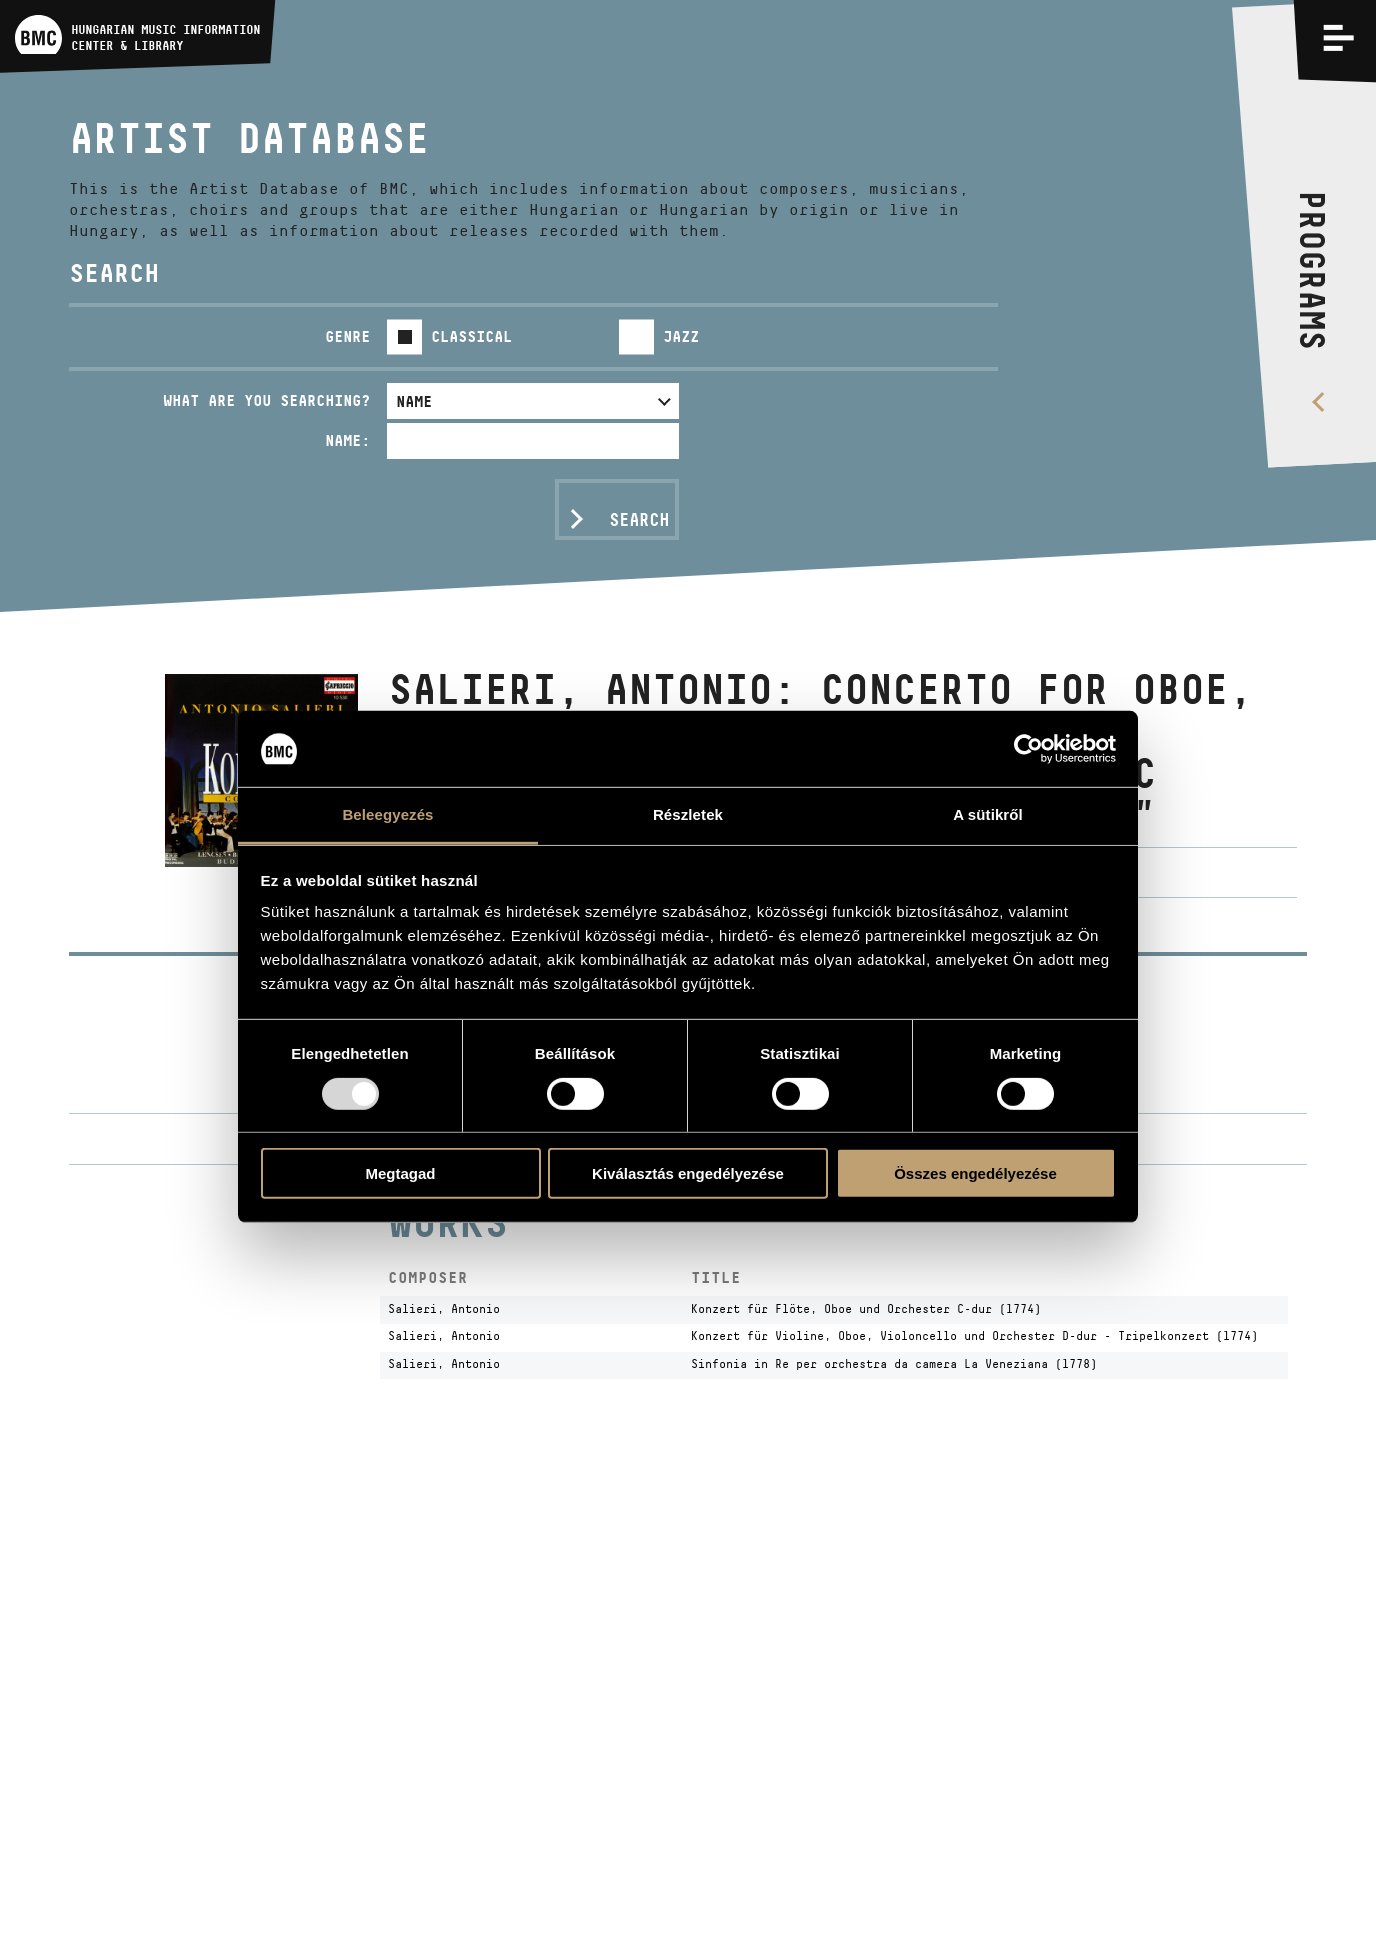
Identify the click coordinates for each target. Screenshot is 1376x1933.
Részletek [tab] (688, 814)
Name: (347, 440)
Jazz (681, 336)
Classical (471, 336)
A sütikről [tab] (988, 814)
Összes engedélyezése (975, 1173)
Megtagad (400, 1173)
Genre (347, 336)
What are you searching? (266, 400)
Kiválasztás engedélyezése (688, 1173)
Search (639, 520)
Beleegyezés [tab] (387, 814)
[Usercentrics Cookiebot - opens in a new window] (1028, 749)
